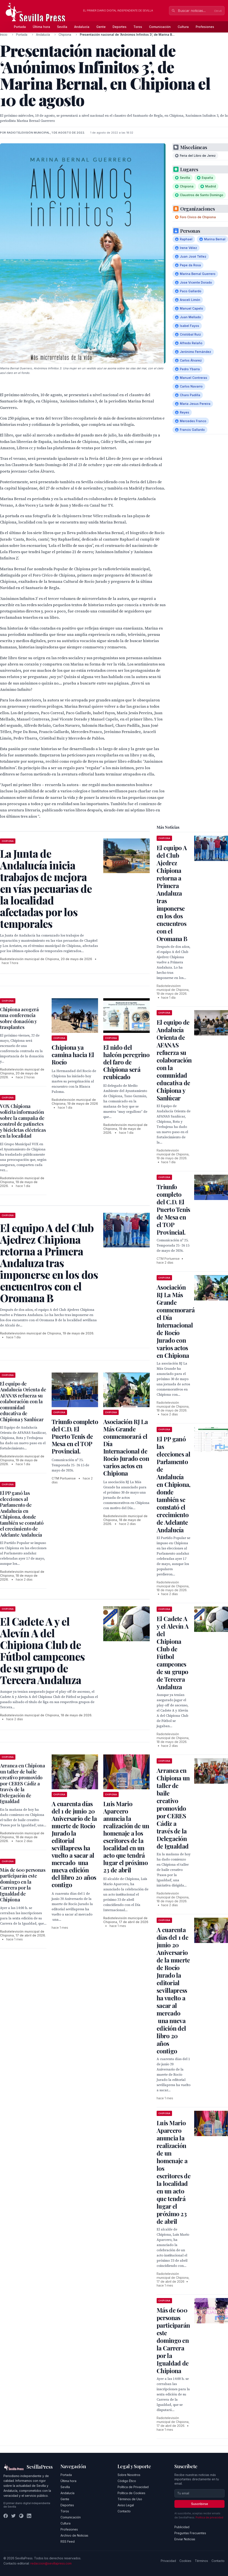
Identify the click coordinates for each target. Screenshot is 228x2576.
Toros (137, 27)
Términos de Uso (130, 2499)
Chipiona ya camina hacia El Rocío (73, 1054)
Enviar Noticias (184, 2539)
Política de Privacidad (133, 2487)
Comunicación (160, 27)
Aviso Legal (126, 2505)
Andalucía (81, 27)
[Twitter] (13, 2516)
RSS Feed (68, 2541)
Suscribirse (199, 2504)
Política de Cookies (131, 2493)
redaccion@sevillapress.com (51, 2563)
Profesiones (205, 27)
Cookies (185, 2561)
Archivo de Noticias (74, 2535)
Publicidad (181, 2527)
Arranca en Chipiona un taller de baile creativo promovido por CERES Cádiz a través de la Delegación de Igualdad (22, 1783)
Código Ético (127, 2481)
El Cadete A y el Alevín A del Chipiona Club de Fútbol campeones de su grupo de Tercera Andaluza (173, 1653)
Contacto (124, 2511)
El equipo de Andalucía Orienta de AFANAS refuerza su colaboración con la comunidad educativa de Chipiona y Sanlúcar (23, 1401)
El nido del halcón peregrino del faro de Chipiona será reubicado (126, 1062)
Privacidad (168, 2561)
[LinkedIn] (29, 2516)
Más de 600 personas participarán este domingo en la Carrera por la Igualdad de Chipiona (23, 1885)
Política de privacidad (209, 2517)
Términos (201, 2561)
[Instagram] (21, 2516)
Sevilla (62, 27)
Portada (20, 27)
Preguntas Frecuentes (190, 2533)
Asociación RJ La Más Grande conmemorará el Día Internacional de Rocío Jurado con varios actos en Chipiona (126, 1447)
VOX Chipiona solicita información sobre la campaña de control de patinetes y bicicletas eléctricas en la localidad (23, 1121)
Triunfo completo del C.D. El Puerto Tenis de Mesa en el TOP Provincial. (75, 1436)
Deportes (119, 27)
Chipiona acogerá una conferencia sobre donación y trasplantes (19, 1018)
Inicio (3, 34)
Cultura (183, 27)
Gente (101, 27)
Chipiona (65, 34)
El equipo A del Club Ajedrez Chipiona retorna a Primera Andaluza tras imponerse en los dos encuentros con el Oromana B (172, 893)
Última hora (41, 27)
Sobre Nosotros (129, 2475)
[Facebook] (5, 2516)
